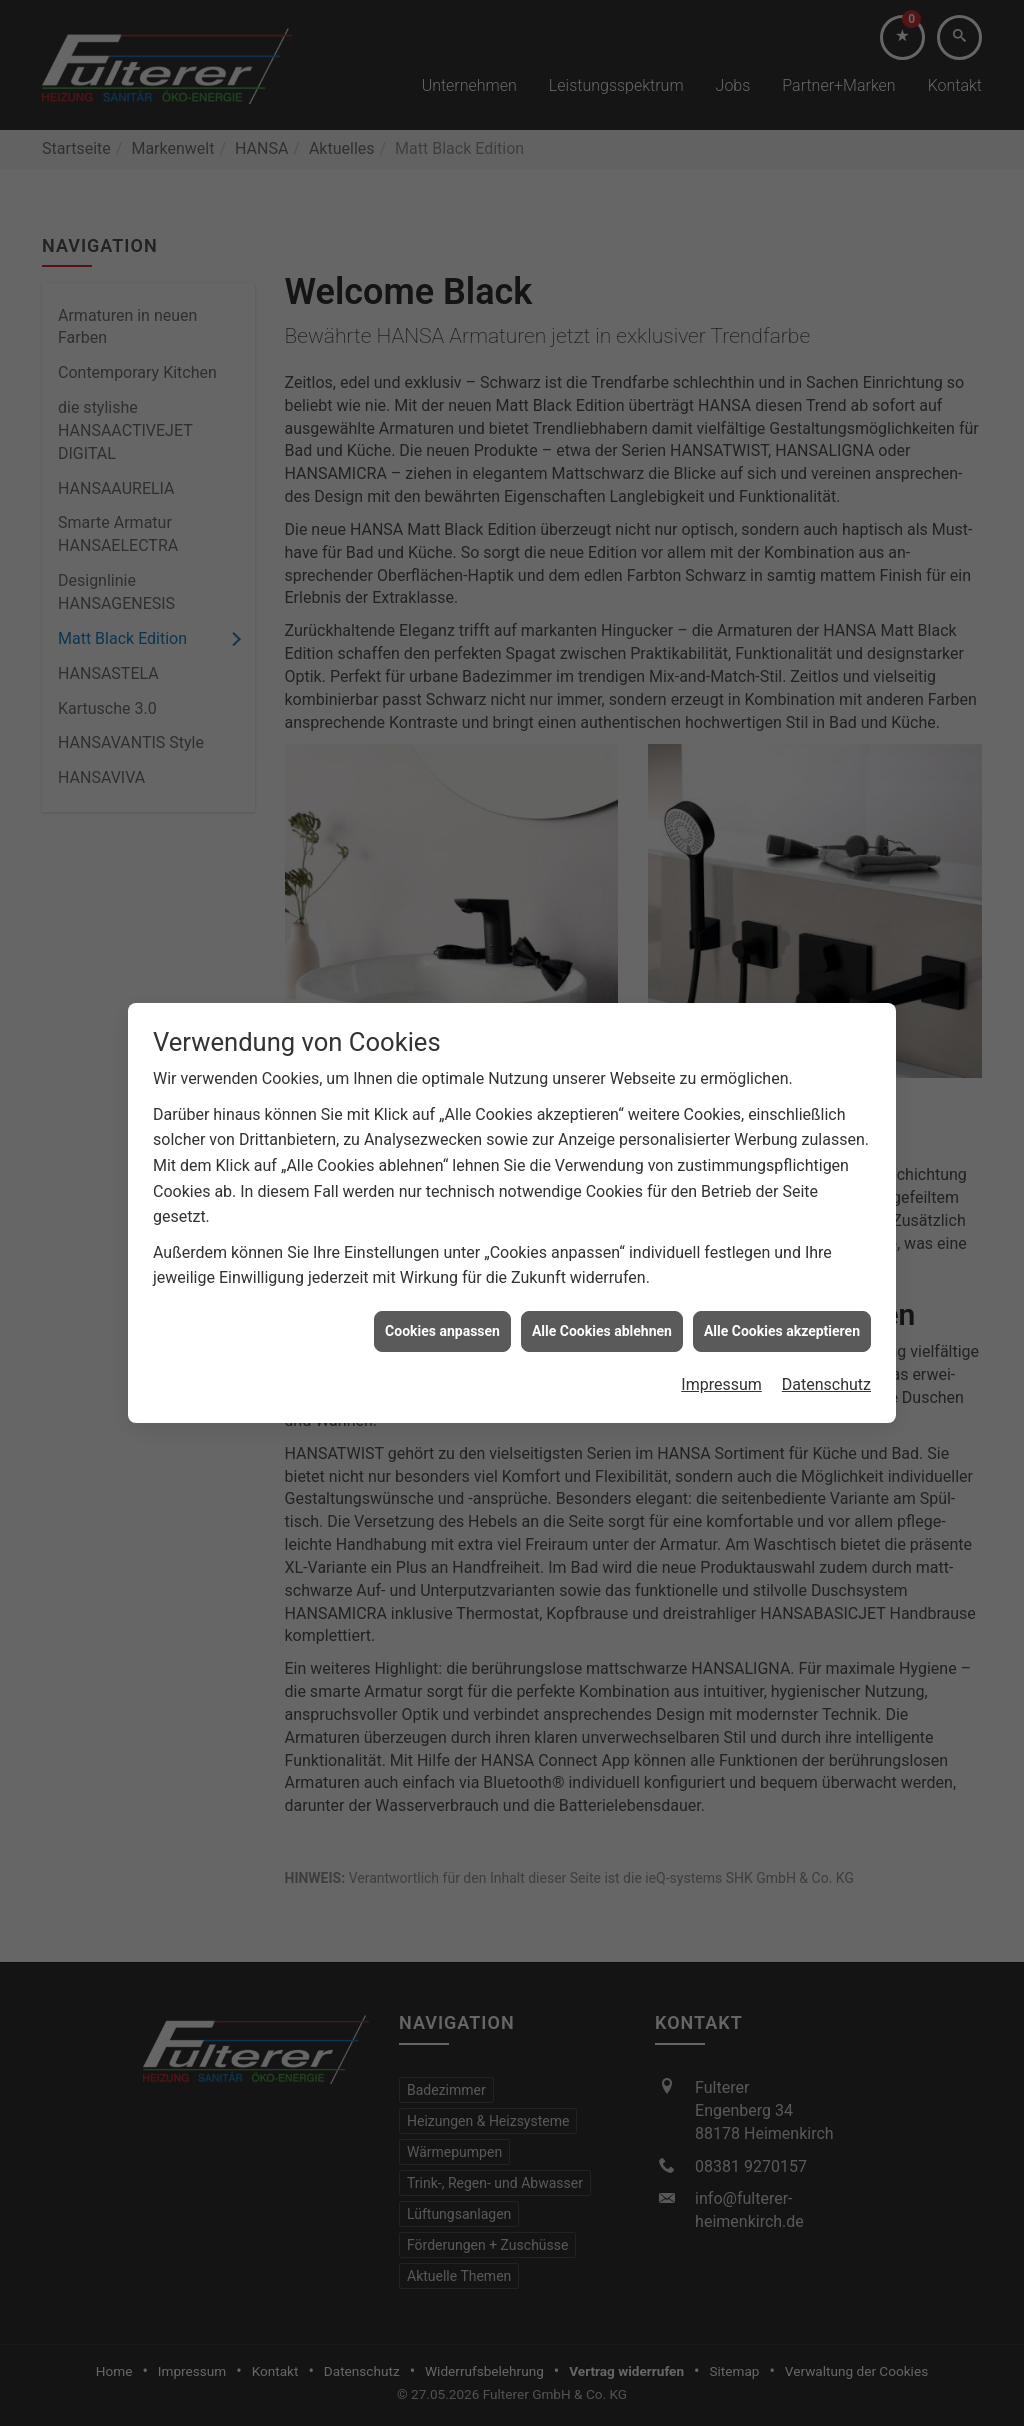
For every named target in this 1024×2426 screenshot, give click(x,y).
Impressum (721, 1337)
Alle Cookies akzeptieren (782, 1284)
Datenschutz (826, 1337)
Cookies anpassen (442, 1284)
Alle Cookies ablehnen (602, 1284)
